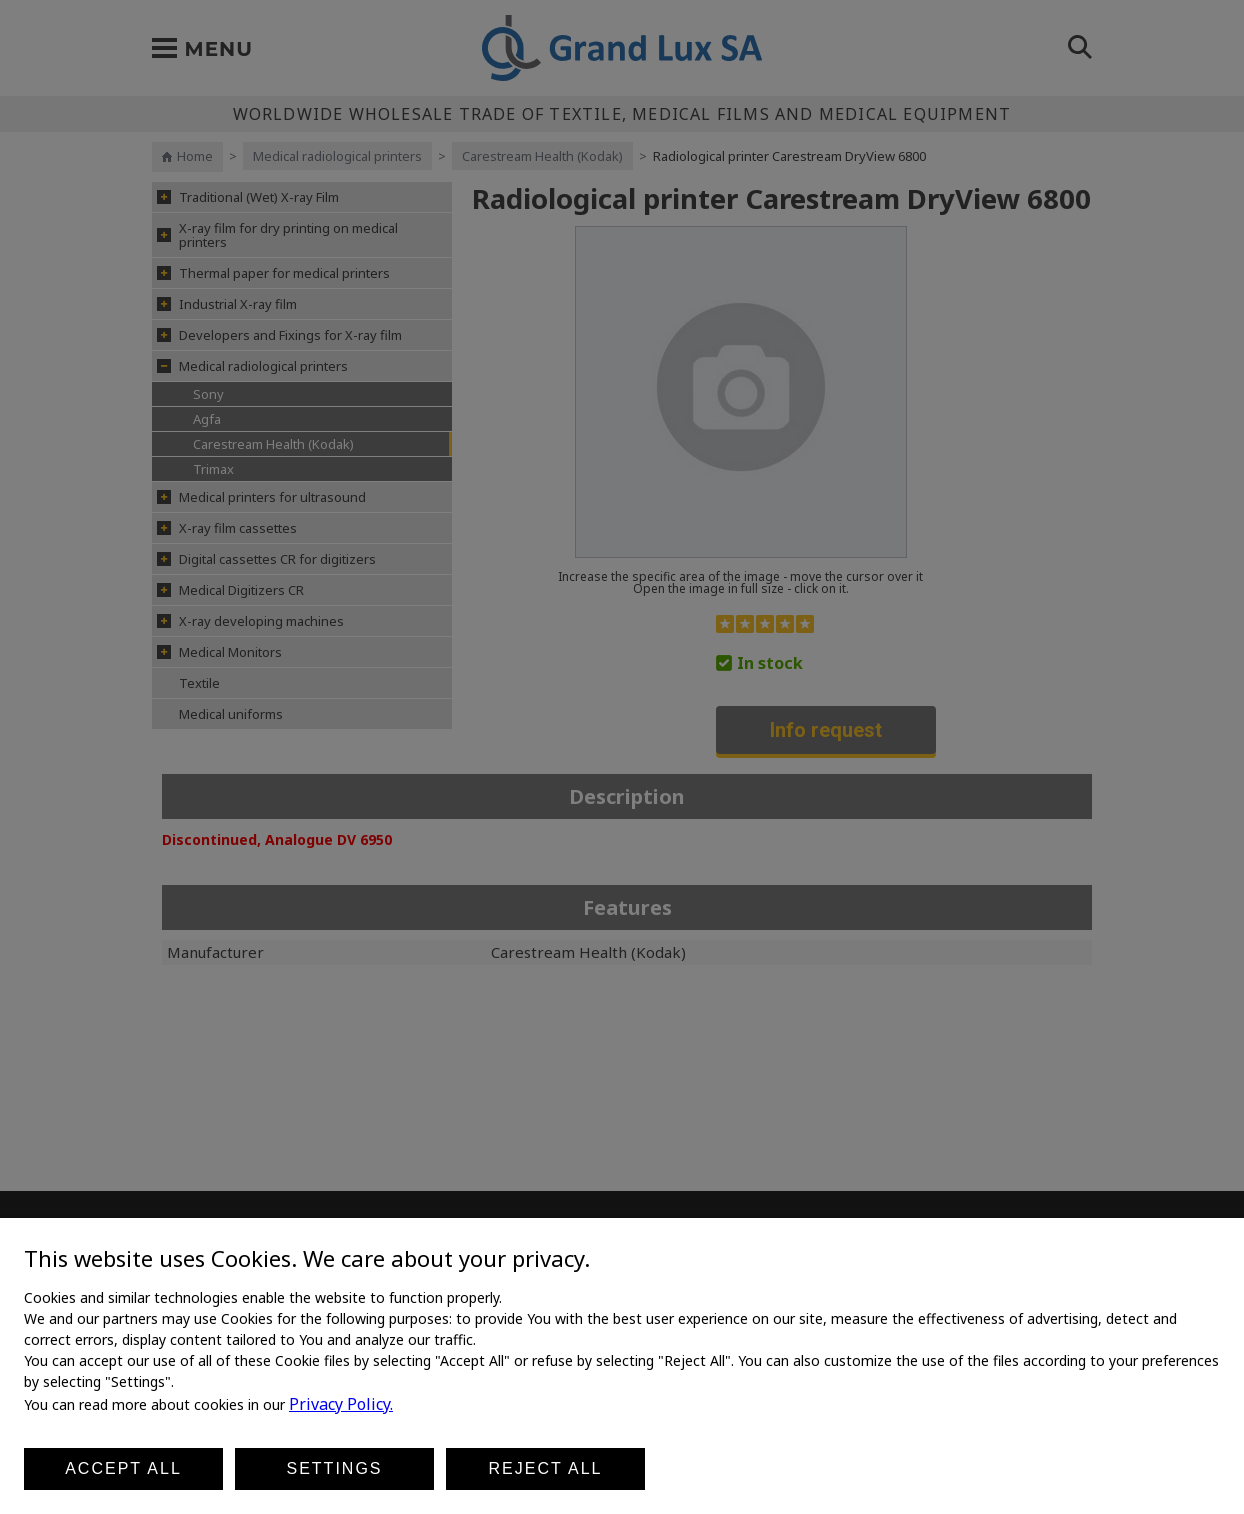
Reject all (546, 1468)
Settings (334, 1468)
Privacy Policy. (341, 1404)
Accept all (123, 1468)
